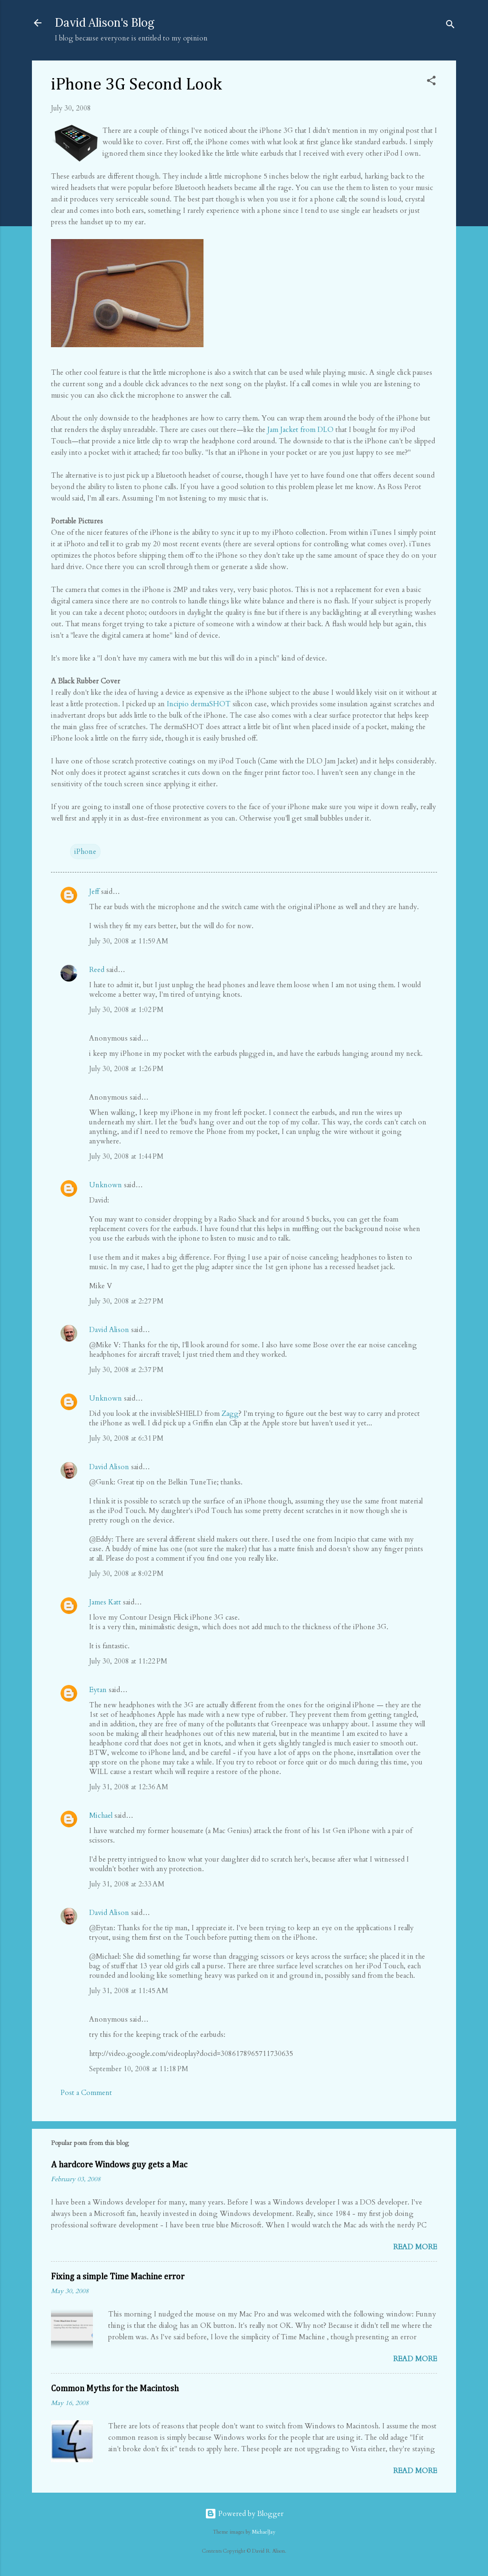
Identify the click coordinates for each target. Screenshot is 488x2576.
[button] (431, 82)
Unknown (105, 1185)
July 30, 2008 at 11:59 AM (128, 941)
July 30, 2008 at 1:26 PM (126, 1068)
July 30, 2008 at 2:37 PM (126, 1369)
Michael (100, 1815)
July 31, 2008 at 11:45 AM (128, 1990)
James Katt (105, 1602)
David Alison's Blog (104, 22)
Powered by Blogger (244, 2513)
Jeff (94, 891)
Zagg (230, 1413)
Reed (96, 969)
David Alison (109, 1329)
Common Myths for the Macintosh (115, 2389)
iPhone (85, 851)
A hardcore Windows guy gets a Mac (119, 2165)
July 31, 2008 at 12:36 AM (128, 1787)
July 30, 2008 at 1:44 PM (126, 1156)
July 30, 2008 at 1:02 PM (126, 1009)
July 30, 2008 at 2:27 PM (126, 1301)
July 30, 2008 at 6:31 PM (126, 1438)
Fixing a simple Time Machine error (117, 2277)
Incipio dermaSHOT (199, 704)
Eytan (98, 1689)
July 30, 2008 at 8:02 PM (126, 1573)
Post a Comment (86, 2092)
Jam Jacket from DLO (300, 429)
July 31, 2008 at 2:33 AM (126, 1884)
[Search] (450, 25)
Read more (415, 2247)
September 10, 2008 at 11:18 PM (138, 2069)
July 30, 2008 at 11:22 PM (128, 1661)
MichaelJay (263, 2532)
